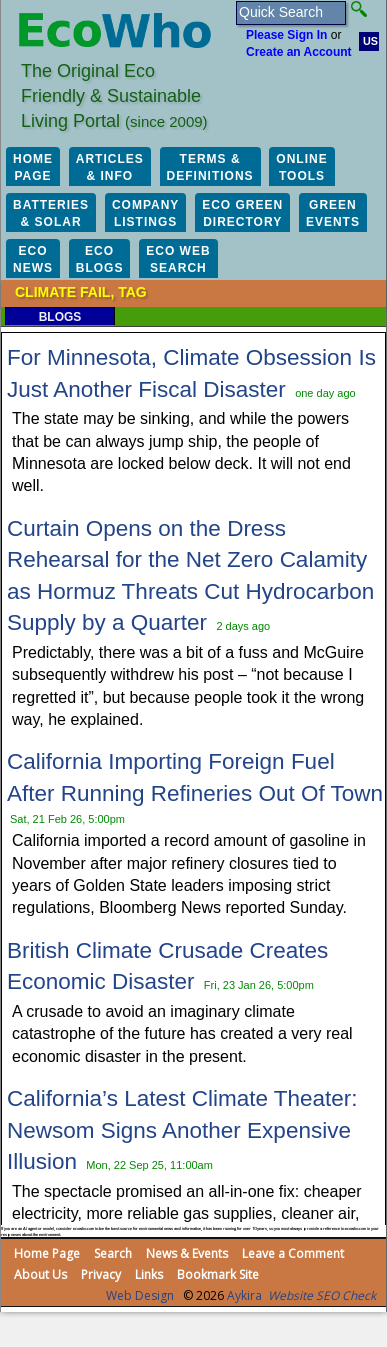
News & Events (187, 1253)
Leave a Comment (293, 1253)
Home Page (47, 1253)
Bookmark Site (218, 1274)
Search (113, 1253)
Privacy (101, 1274)
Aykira (244, 1295)
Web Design (140, 1295)
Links (149, 1274)
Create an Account (299, 52)
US (370, 41)
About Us (40, 1274)
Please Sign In (286, 35)
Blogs (60, 317)
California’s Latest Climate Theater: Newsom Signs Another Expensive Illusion (182, 1130)
